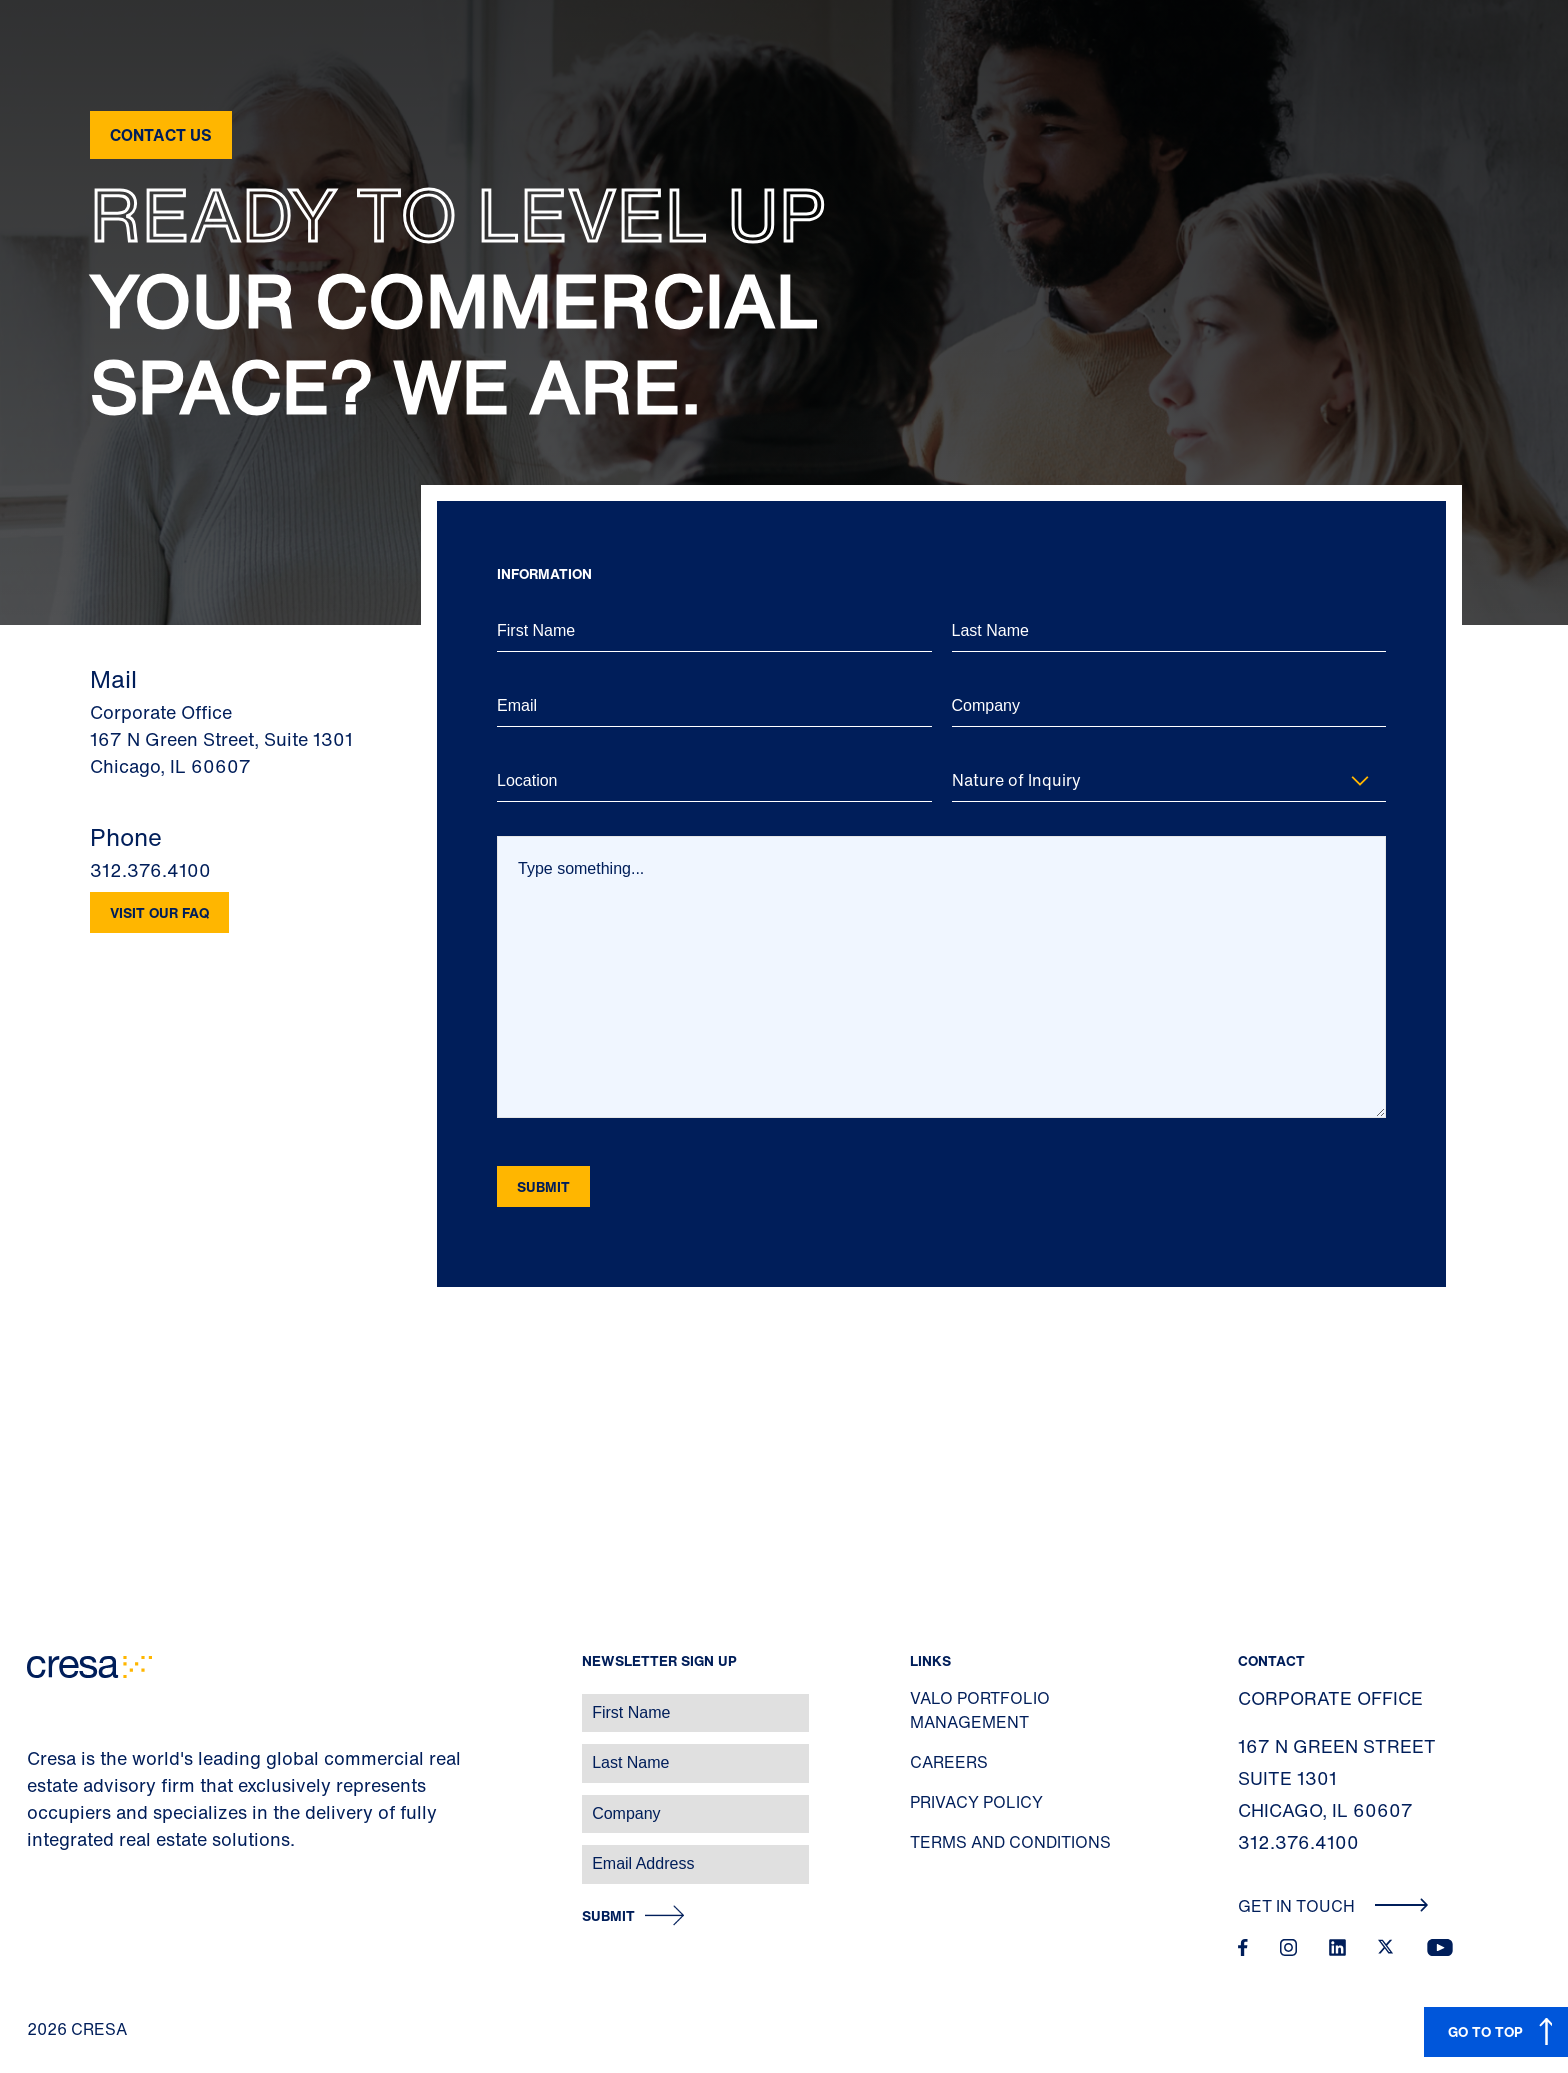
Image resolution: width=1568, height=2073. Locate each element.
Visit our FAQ (159, 912)
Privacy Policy (976, 1802)
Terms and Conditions (1010, 1842)
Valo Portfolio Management (980, 1710)
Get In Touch (1333, 1906)
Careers (949, 1762)
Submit (608, 1916)
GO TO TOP (1485, 2031)
